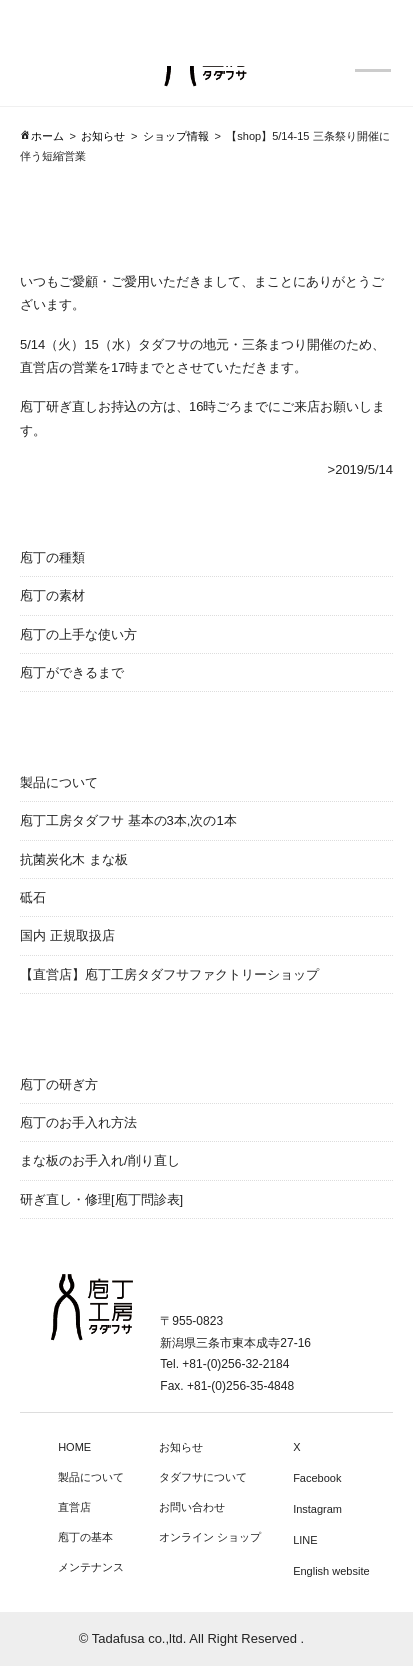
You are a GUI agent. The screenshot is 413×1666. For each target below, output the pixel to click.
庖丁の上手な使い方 (78, 634)
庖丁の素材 (52, 595)
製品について (59, 782)
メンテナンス (91, 1567)
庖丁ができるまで (72, 672)
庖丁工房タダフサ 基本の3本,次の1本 (128, 820)
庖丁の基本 (85, 1537)
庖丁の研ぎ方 (59, 1084)
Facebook (317, 1478)
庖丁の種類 (52, 557)
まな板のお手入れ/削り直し (100, 1160)
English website (331, 1571)
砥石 (33, 897)
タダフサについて (203, 1477)
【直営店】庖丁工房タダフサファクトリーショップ (169, 974)
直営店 (74, 1507)
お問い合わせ (192, 1507)
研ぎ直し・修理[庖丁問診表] (101, 1199)
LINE (305, 1540)
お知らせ (181, 1447)
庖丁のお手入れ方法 (78, 1122)
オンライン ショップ (210, 1537)
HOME (74, 1447)
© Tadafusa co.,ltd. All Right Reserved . (191, 1638)
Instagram (317, 1509)
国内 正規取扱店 (67, 935)
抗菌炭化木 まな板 (74, 859)
